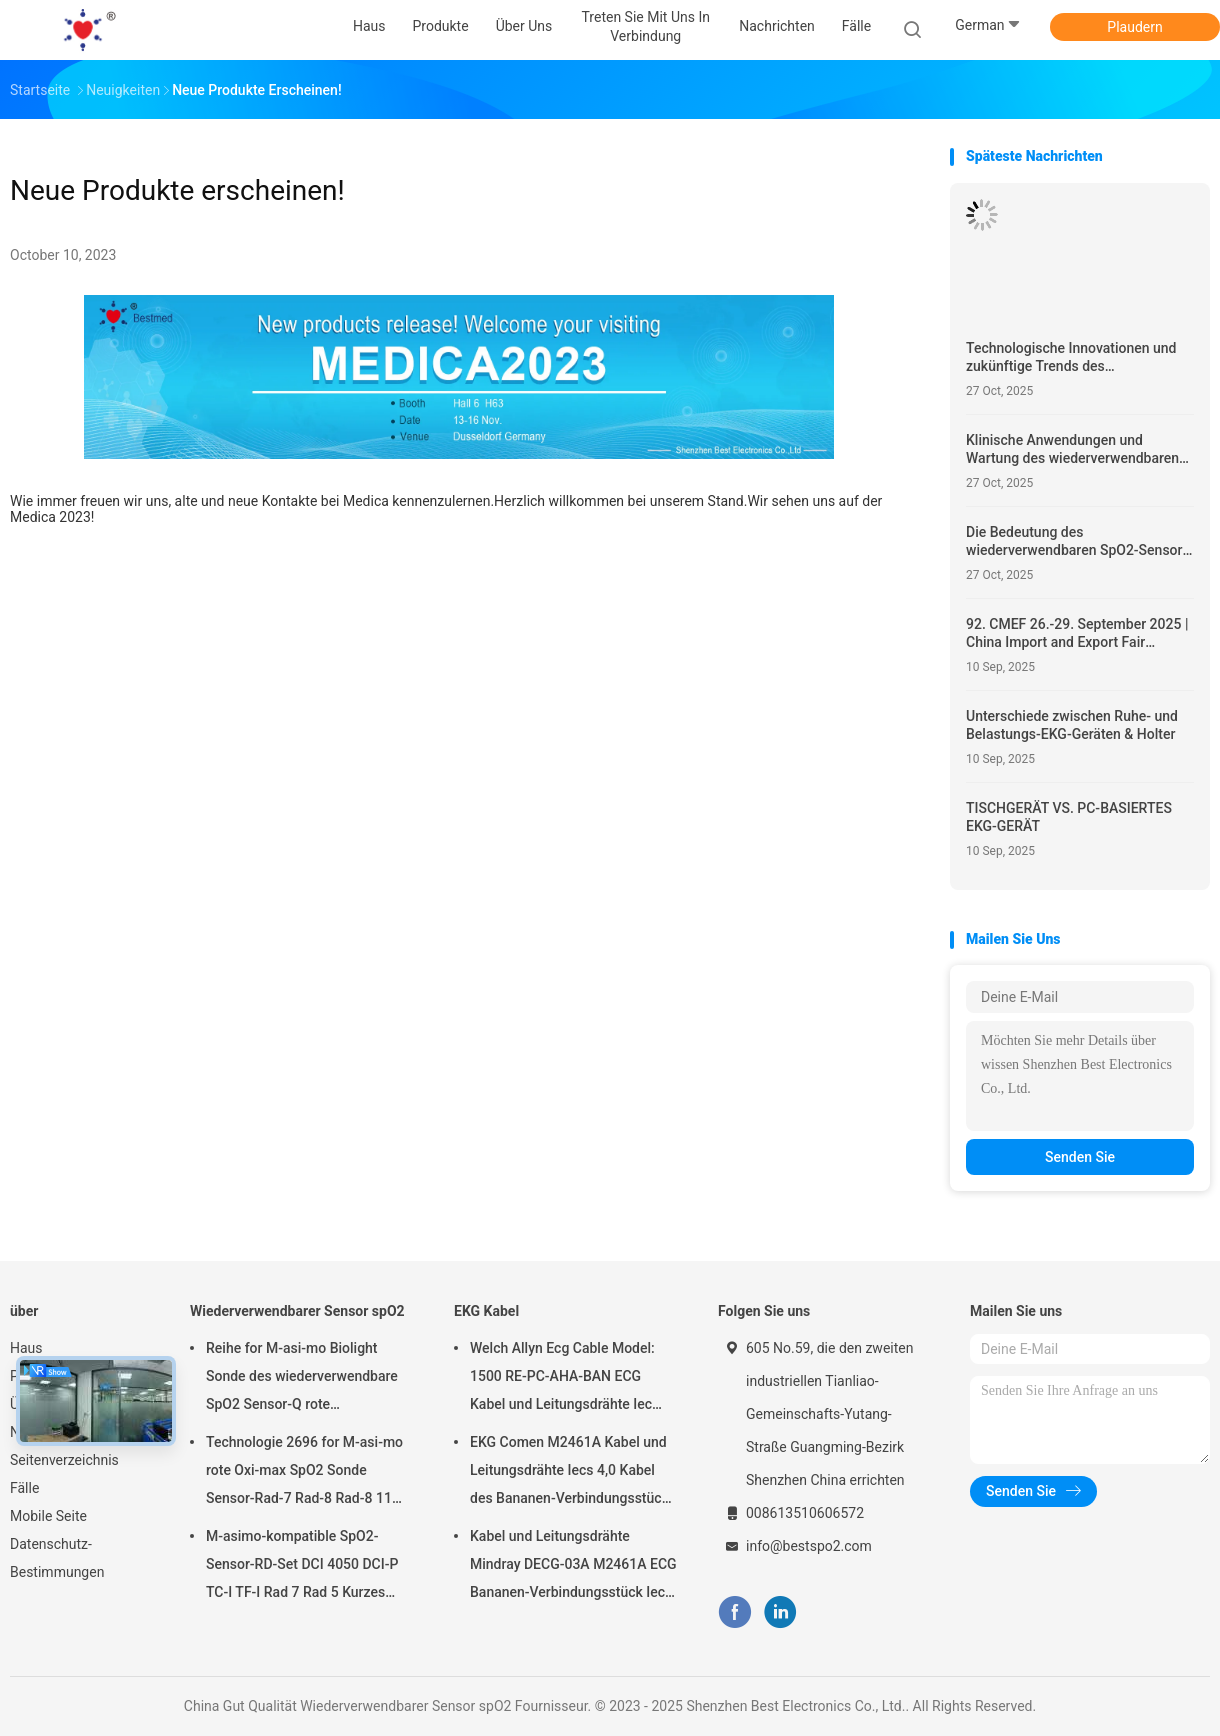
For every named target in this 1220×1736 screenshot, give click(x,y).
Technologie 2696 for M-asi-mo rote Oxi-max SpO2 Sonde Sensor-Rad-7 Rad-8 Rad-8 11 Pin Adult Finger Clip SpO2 (304, 1473)
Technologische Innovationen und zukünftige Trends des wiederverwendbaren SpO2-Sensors (1078, 357)
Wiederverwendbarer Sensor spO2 (297, 1311)
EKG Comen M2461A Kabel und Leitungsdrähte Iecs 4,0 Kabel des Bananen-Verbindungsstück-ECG (572, 1473)
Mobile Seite (48, 1516)
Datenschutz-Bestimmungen (57, 1558)
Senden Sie (1080, 1157)
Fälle (24, 1488)
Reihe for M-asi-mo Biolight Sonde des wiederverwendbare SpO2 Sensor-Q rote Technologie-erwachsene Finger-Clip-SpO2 (308, 1379)
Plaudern (1134, 27)
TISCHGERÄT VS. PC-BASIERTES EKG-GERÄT (1069, 817)
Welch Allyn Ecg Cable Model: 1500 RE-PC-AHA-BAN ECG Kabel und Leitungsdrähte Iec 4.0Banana (562, 1379)
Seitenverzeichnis (64, 1460)
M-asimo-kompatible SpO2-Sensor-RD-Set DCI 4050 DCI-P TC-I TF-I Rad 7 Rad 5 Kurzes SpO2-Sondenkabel (302, 1567)
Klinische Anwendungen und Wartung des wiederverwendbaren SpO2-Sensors (1072, 449)
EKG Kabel (486, 1311)
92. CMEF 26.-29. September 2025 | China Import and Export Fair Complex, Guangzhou (1077, 633)
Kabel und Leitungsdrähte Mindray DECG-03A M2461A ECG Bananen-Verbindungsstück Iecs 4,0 (573, 1567)
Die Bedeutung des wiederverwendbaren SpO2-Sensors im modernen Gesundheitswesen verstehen (1078, 541)
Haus (26, 1348)
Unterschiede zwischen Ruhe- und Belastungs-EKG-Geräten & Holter (1072, 725)
